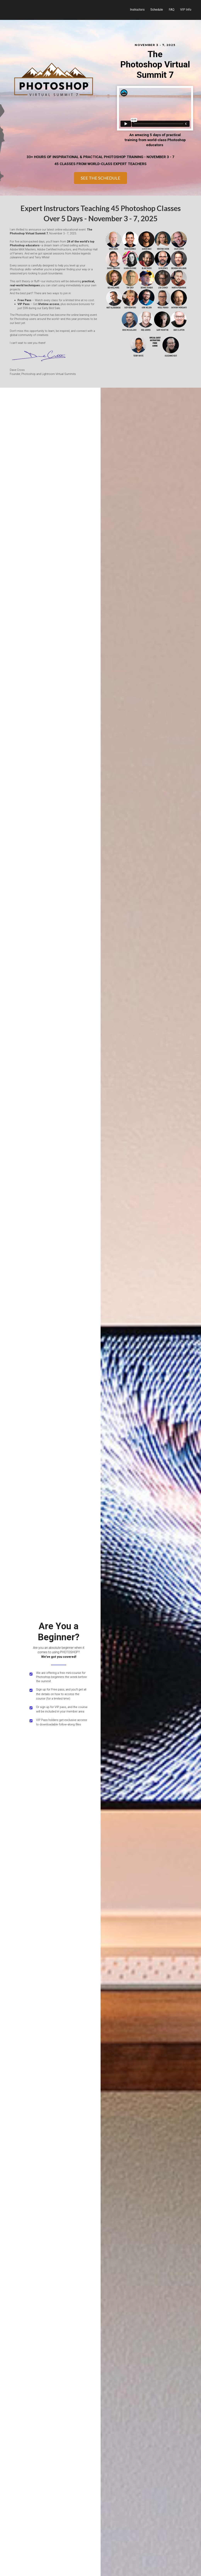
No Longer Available (54, 2109)
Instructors (137, 9)
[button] (185, 565)
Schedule (156, 9)
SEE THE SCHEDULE (100, 178)
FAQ (171, 9)
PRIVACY (93, 2480)
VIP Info (185, 9)
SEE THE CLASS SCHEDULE (100, 1945)
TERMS (108, 2480)
